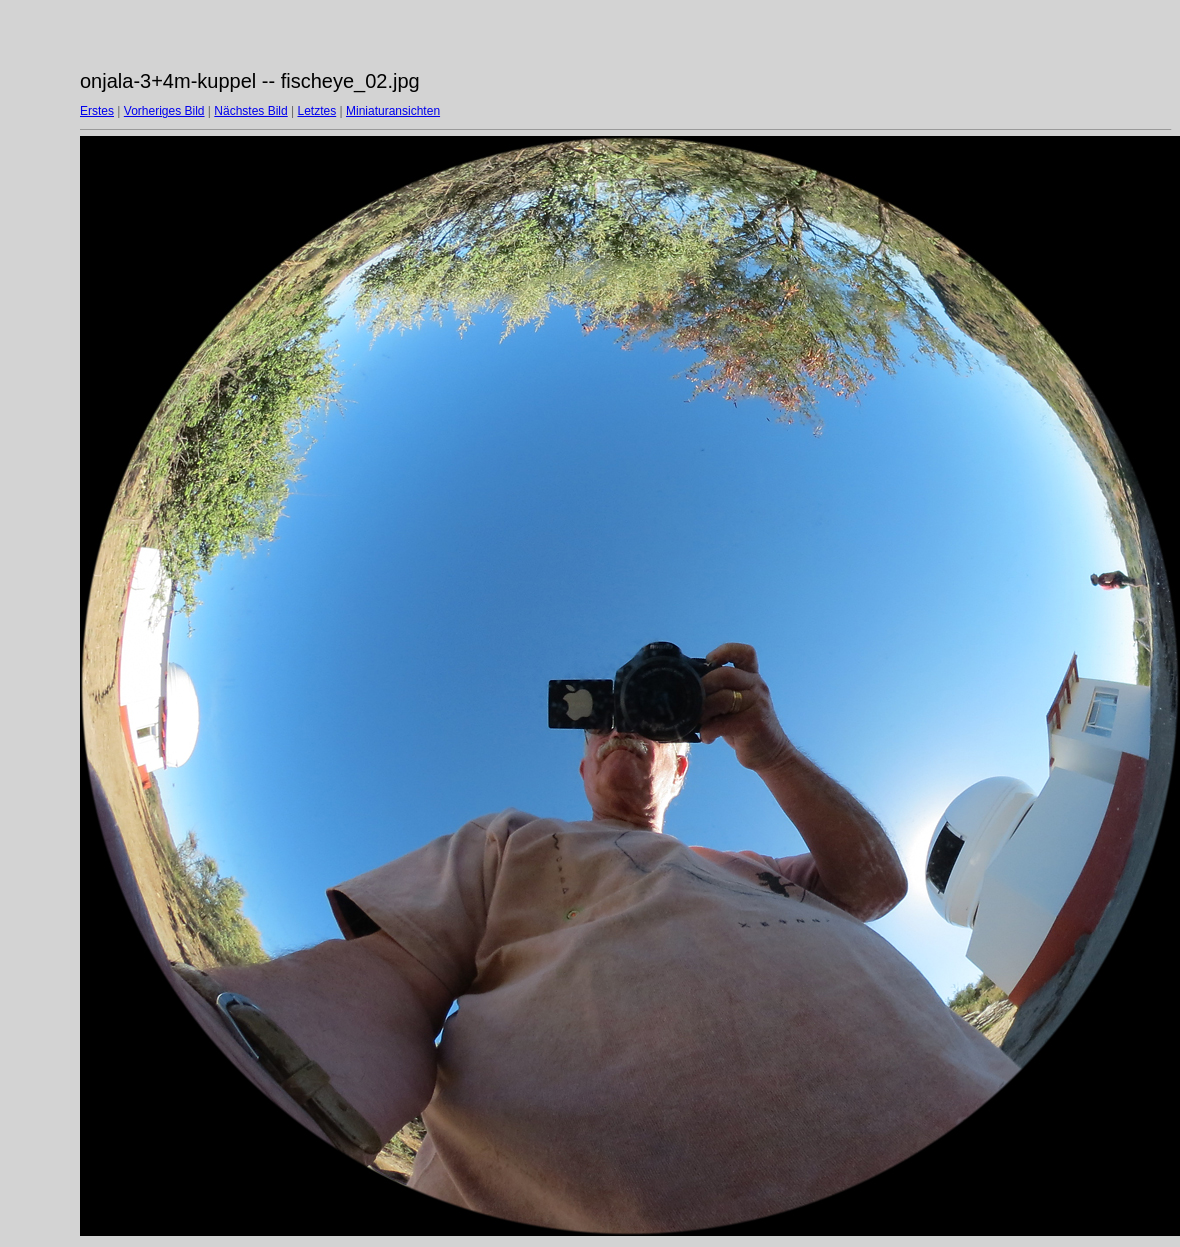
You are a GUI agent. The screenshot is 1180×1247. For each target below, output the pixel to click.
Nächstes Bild (250, 111)
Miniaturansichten (393, 111)
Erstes (97, 111)
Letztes (317, 111)
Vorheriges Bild (164, 111)
